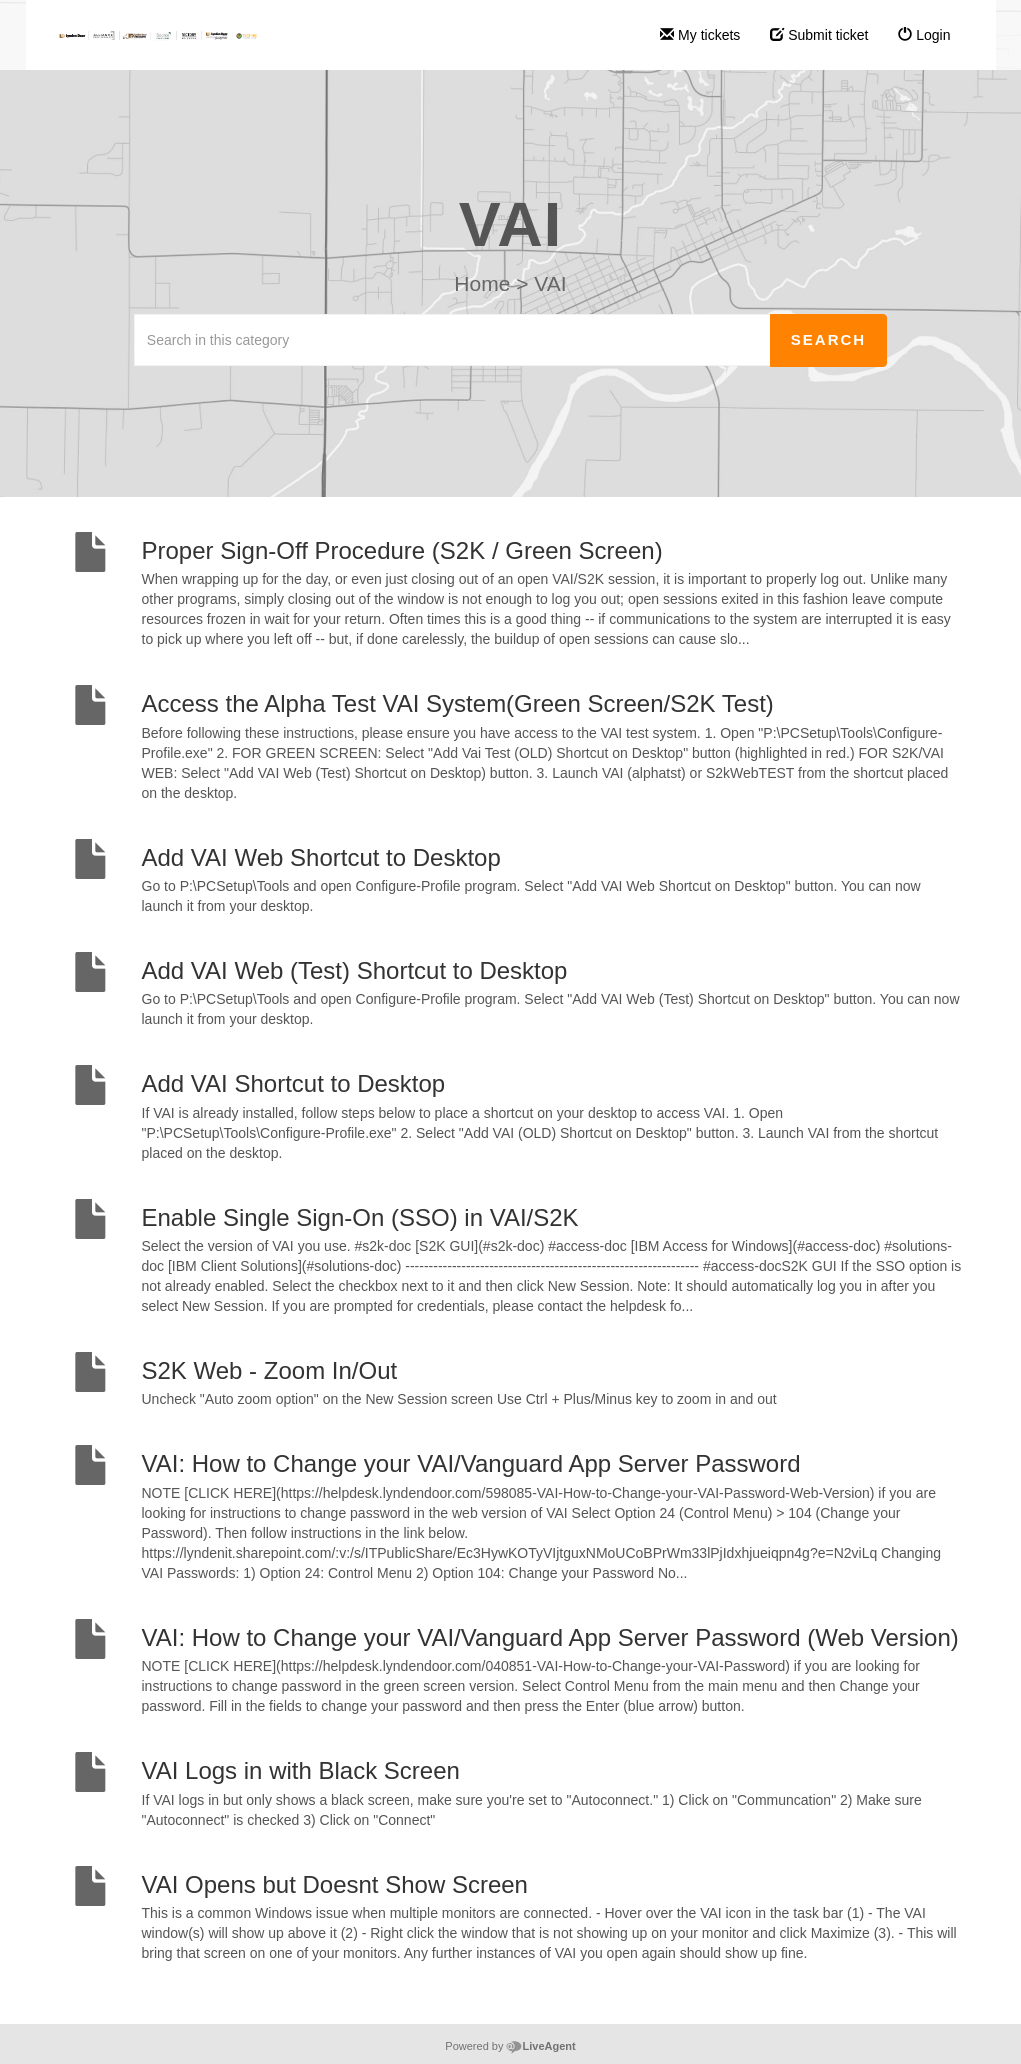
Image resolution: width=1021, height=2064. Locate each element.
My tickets (700, 35)
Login (924, 35)
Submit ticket (819, 35)
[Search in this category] (452, 340)
